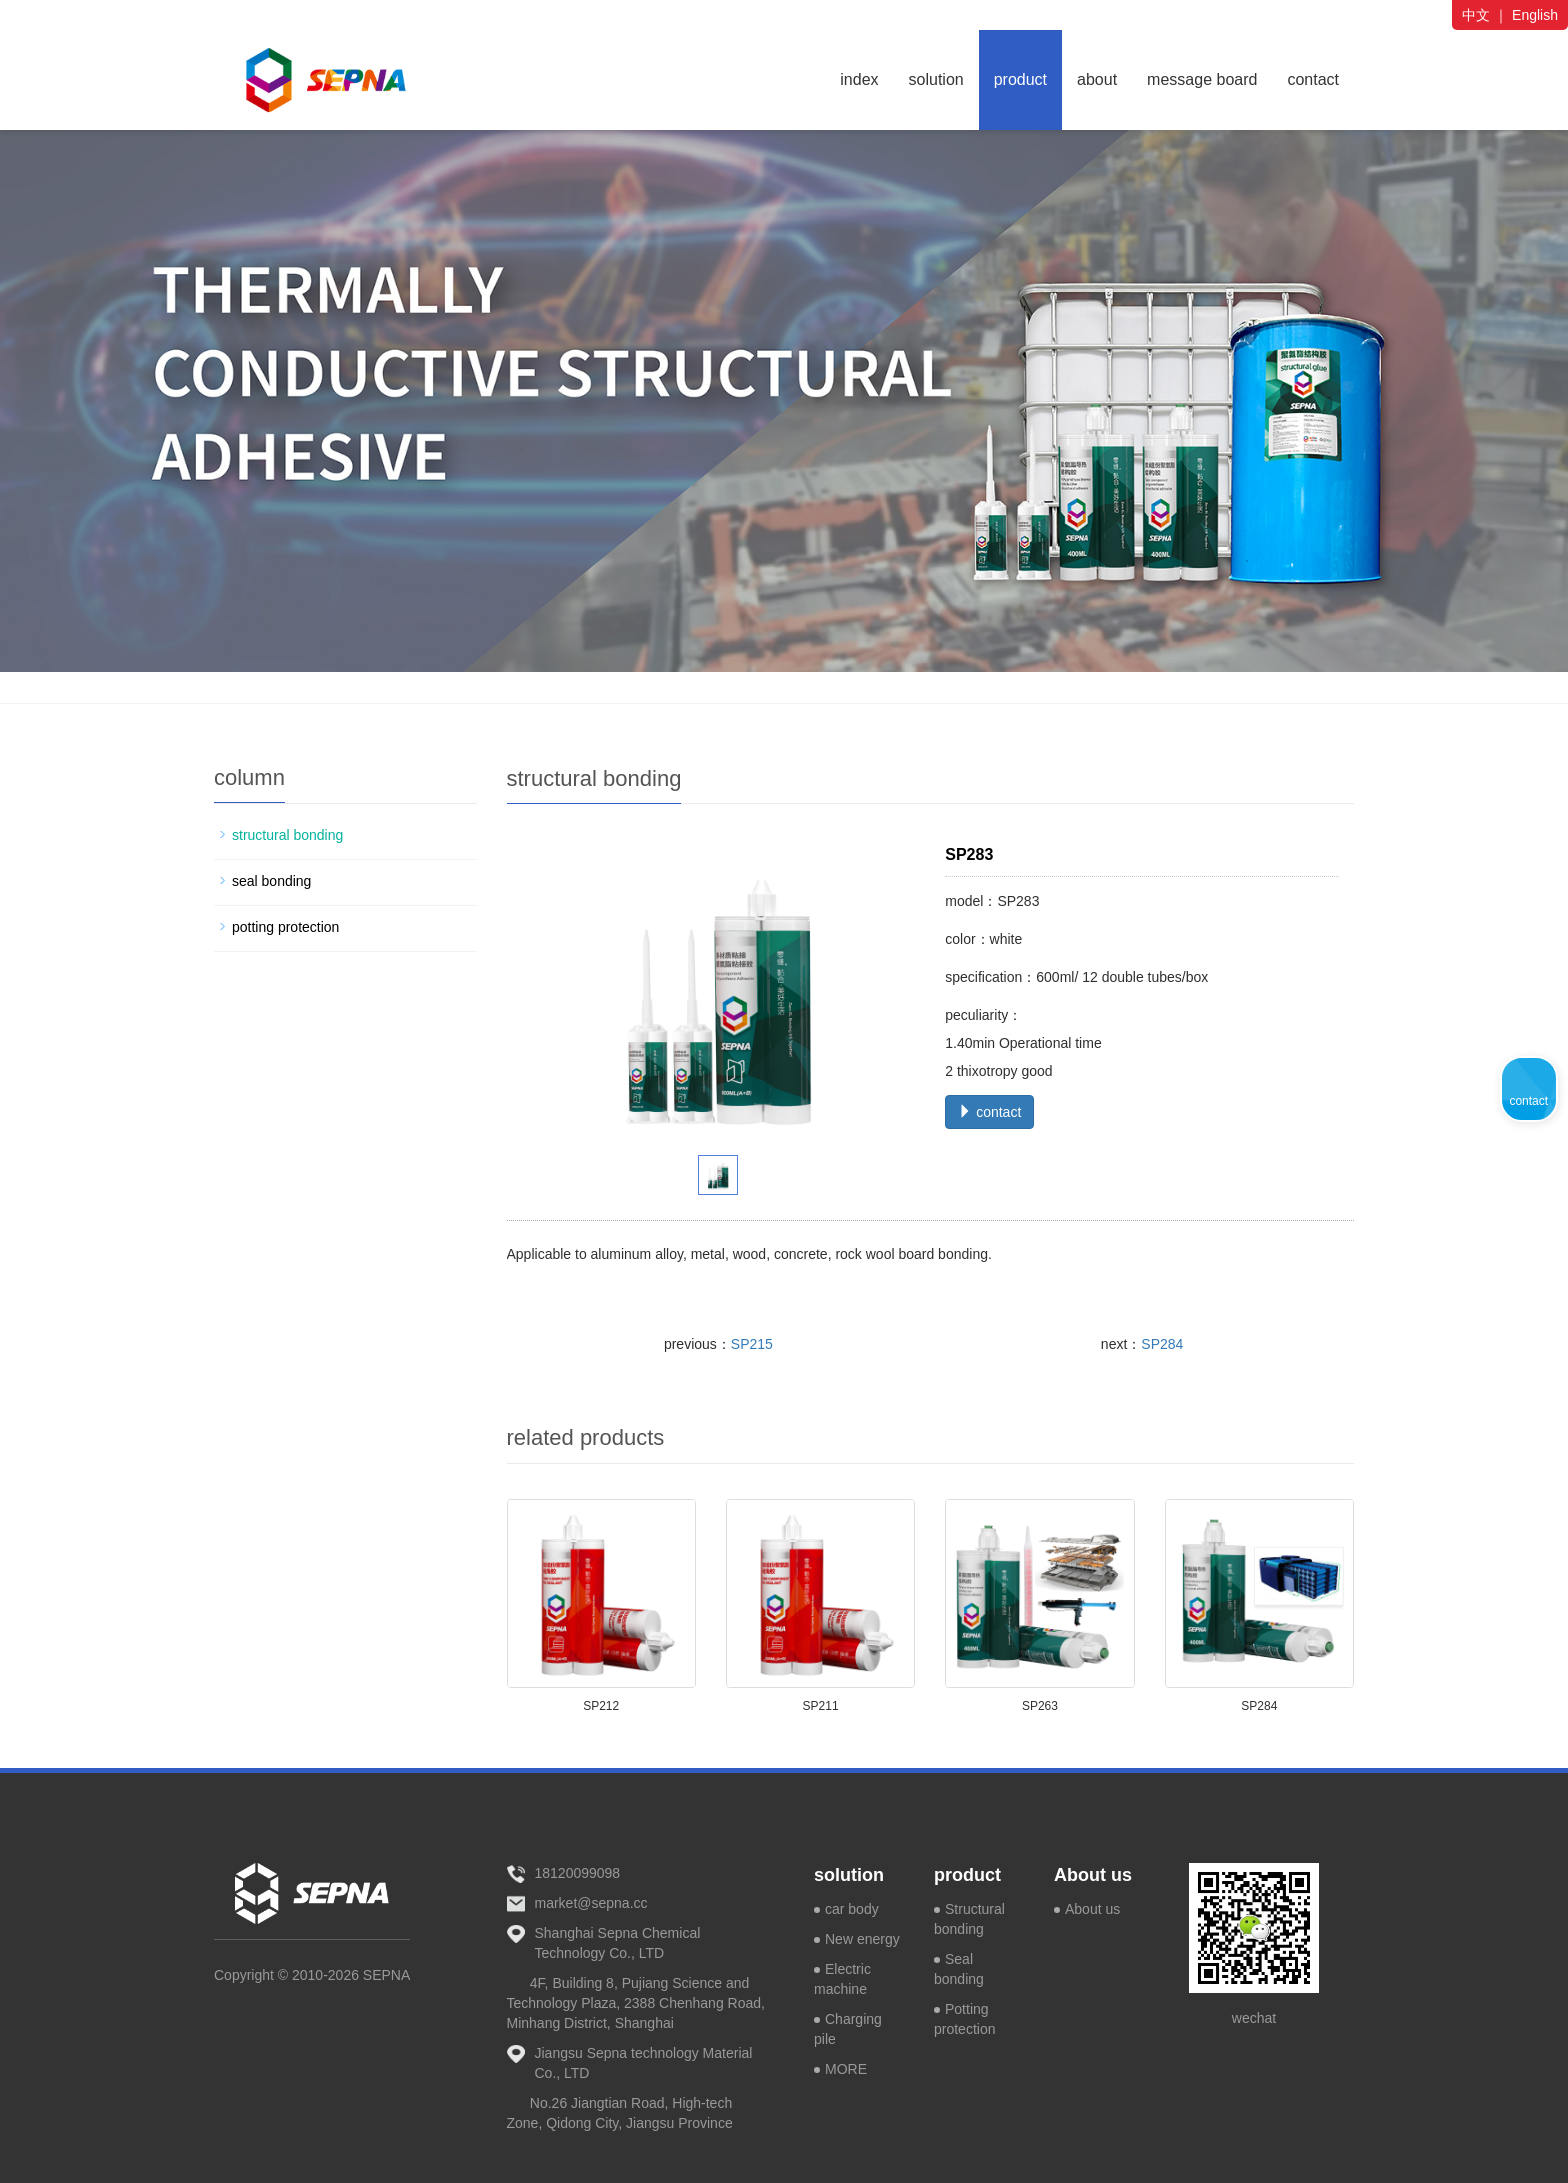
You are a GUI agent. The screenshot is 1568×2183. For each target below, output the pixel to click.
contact (1313, 79)
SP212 (601, 1706)
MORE (846, 2069)
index (859, 79)
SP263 (1040, 1706)
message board (1202, 79)
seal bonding (271, 881)
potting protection (285, 927)
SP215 (752, 1344)
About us (1093, 1875)
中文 (1476, 15)
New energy (862, 1939)
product (1020, 79)
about (1097, 79)
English (1535, 15)
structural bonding (287, 835)
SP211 (821, 1706)
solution (936, 79)
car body (852, 1909)
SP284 (1162, 1344)
